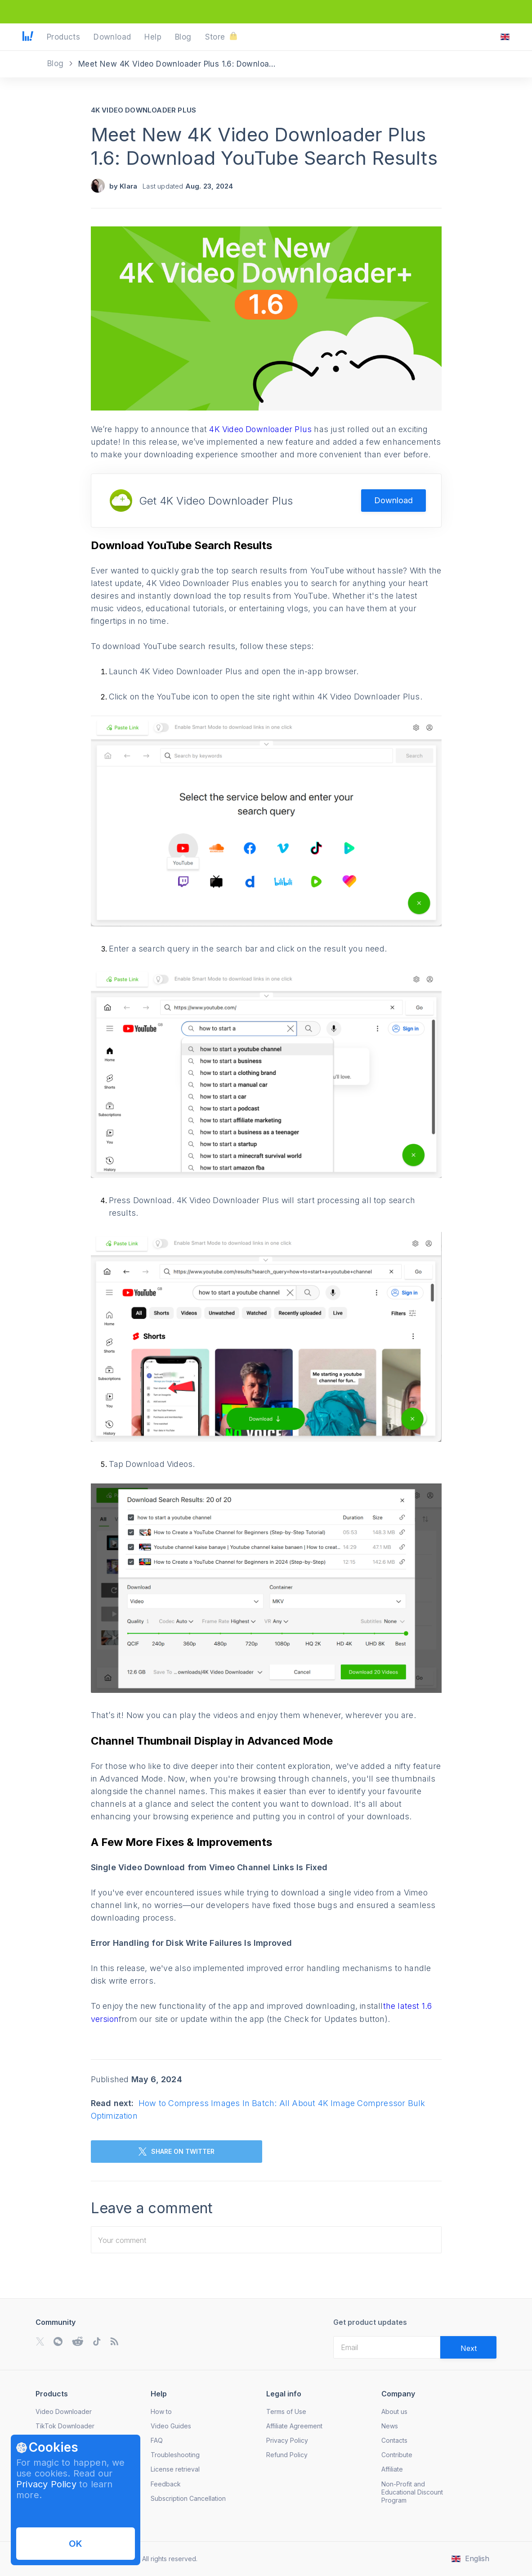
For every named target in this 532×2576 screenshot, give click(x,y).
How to (161, 2411)
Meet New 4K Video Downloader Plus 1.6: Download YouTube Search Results (264, 146)
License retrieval (175, 2469)
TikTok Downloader (65, 2426)
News (389, 2426)
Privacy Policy (46, 2484)
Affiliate (392, 2469)
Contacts (394, 2440)
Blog (56, 63)
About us (394, 2411)
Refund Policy (287, 2455)
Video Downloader (64, 2411)
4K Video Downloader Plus (144, 110)
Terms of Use (286, 2411)
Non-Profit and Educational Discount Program (412, 2492)
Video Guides (171, 2426)
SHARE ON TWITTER (177, 2151)
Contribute (396, 2455)
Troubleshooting (175, 2455)
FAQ (157, 2440)
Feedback (166, 2484)
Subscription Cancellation (188, 2498)
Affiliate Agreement (294, 2426)
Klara (128, 186)
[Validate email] (468, 2347)
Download (393, 500)
